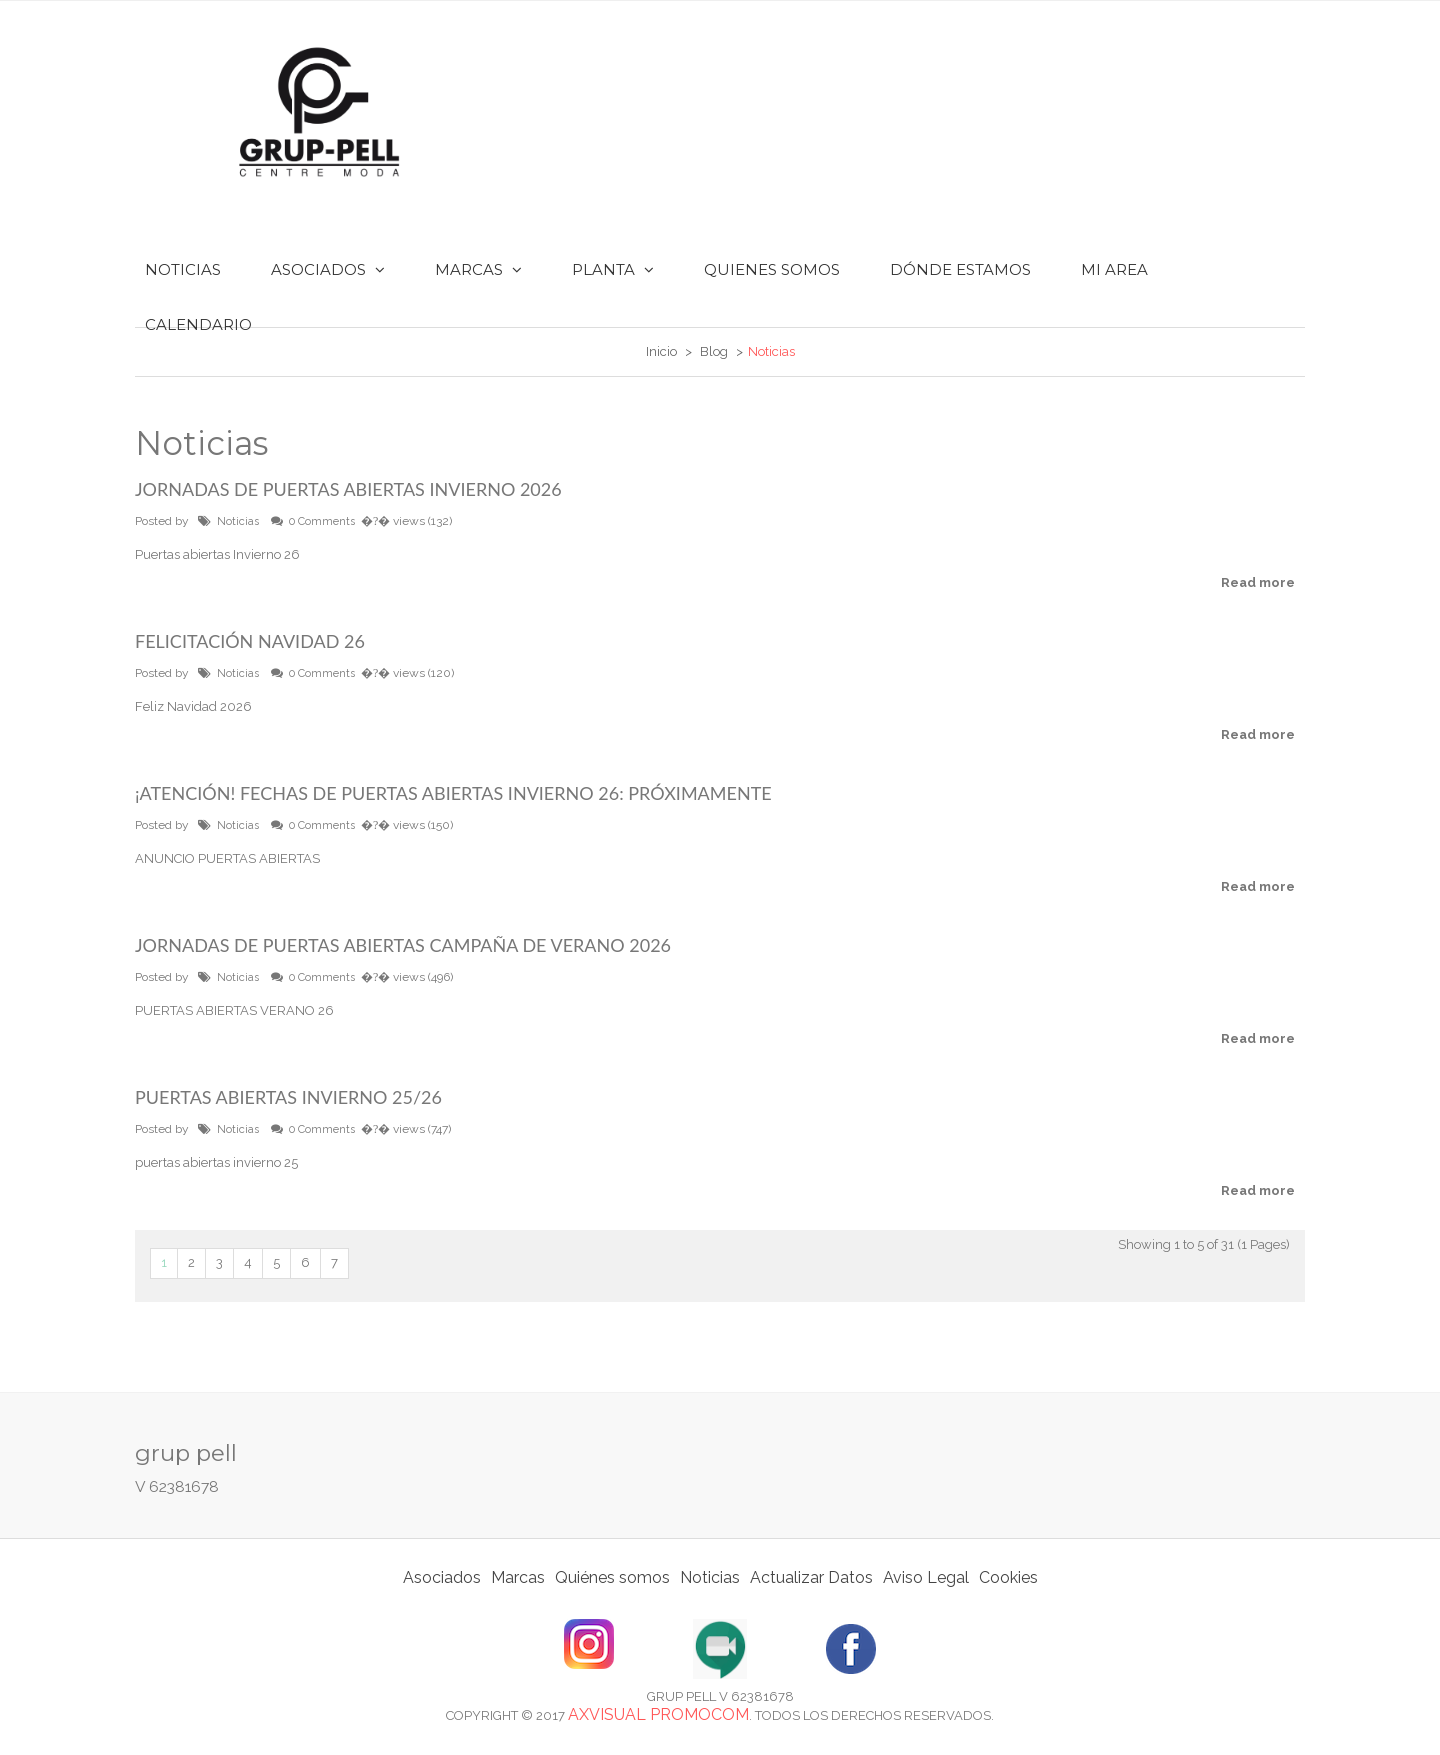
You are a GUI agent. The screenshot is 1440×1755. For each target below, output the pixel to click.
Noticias (238, 521)
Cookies (1008, 1577)
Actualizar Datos (811, 1577)
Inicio (661, 351)
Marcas (518, 1577)
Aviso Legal (926, 1577)
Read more (1258, 582)
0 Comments (322, 521)
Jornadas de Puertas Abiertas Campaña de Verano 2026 (403, 945)
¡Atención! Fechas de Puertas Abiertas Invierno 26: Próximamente (453, 793)
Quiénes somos (612, 1577)
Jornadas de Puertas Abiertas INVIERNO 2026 (348, 489)
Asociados (442, 1577)
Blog (714, 351)
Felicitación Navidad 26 (250, 641)
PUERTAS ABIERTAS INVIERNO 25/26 (288, 1097)
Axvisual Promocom (658, 1714)
